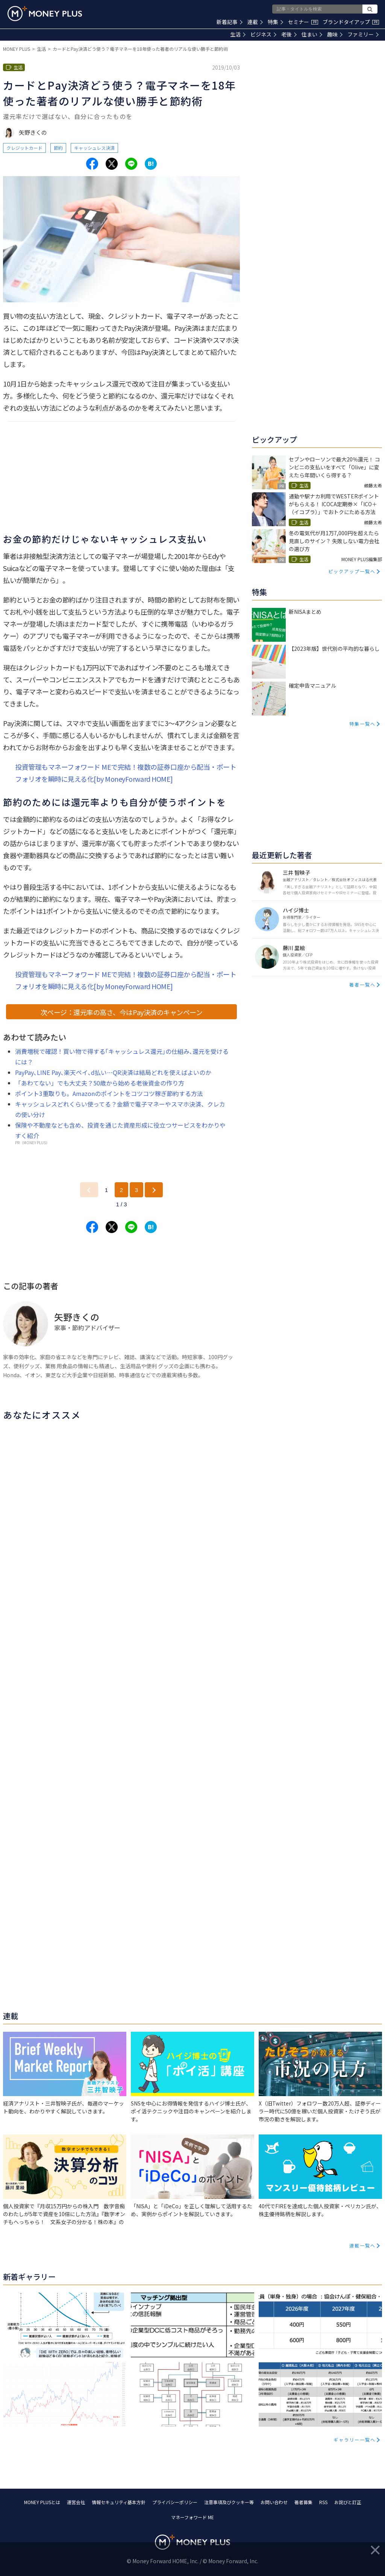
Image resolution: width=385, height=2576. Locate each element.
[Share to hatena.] (151, 164)
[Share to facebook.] (92, 164)
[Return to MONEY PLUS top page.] (45, 13)
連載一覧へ (362, 2245)
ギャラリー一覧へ (354, 2439)
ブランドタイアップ (351, 22)
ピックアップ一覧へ (352, 571)
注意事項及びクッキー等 (229, 2502)
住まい (312, 34)
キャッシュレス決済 (94, 148)
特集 (275, 22)
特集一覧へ (362, 723)
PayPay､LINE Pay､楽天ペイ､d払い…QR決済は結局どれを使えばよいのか (113, 1072)
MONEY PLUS (16, 49)
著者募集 (303, 2502)
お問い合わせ (274, 2502)
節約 (58, 148)
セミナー (303, 22)
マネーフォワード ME (192, 2517)
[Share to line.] (131, 164)
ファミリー (363, 34)
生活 (238, 34)
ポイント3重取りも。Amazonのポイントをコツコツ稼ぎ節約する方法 (109, 1093)
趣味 (335, 34)
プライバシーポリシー (174, 2502)
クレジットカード (24, 148)
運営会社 (76, 2502)
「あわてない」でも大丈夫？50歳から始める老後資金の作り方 (99, 1082)
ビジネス (263, 34)
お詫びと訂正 (347, 2502)
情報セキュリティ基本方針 (119, 2502)
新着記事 (230, 22)
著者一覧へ (362, 984)
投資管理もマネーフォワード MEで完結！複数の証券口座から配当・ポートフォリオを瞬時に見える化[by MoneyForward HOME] (125, 773)
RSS (323, 2502)
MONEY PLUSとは (42, 2502)
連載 (255, 22)
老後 (289, 34)
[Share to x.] (112, 164)
